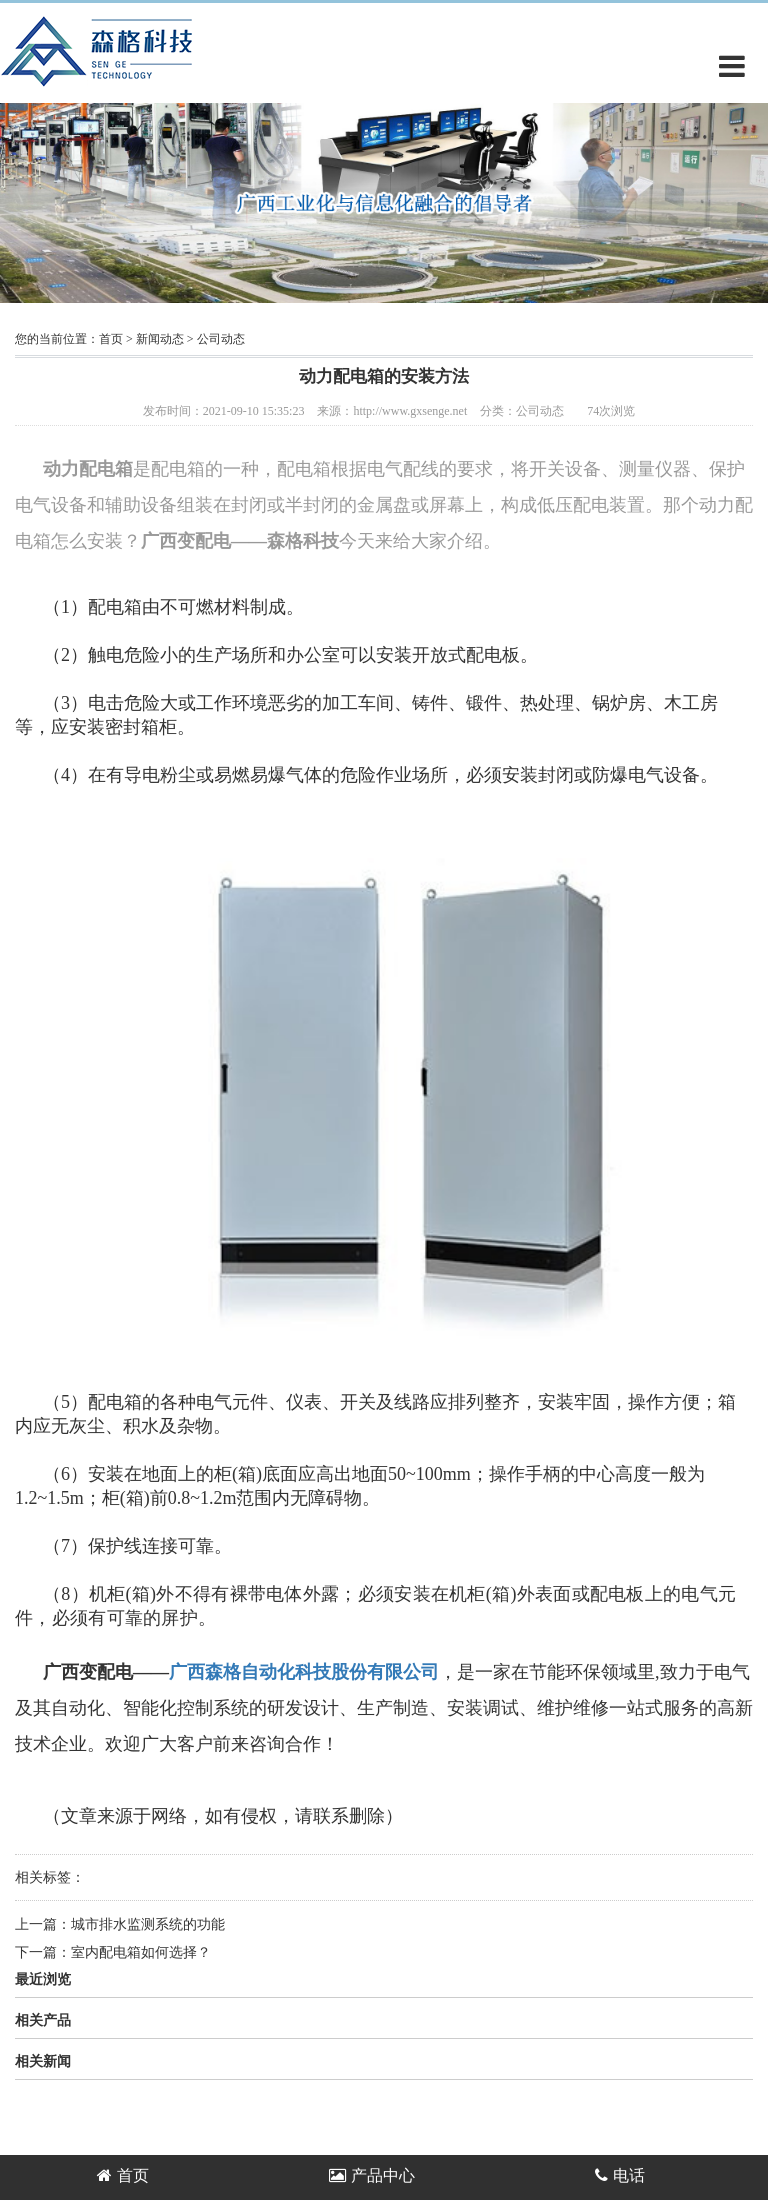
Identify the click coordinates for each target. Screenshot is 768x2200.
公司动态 (221, 339)
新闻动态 (160, 339)
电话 (620, 2175)
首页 (111, 339)
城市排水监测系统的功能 (148, 1924)
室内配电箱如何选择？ (141, 1952)
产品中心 (372, 2175)
